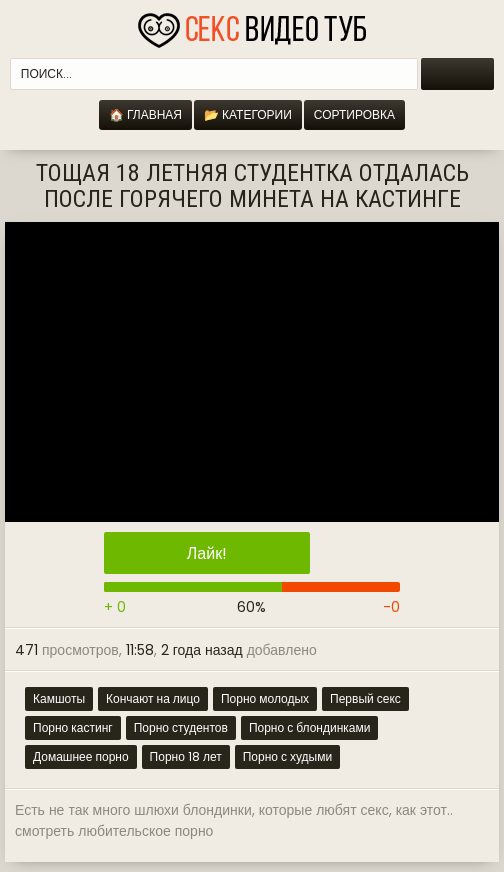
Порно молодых (265, 698)
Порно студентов (181, 727)
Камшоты (59, 698)
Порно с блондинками (310, 727)
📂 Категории (248, 114)
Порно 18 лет (186, 756)
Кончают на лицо (153, 698)
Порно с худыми (287, 756)
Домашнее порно (81, 756)
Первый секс (365, 698)
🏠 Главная (145, 114)
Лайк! (207, 553)
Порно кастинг (73, 727)
